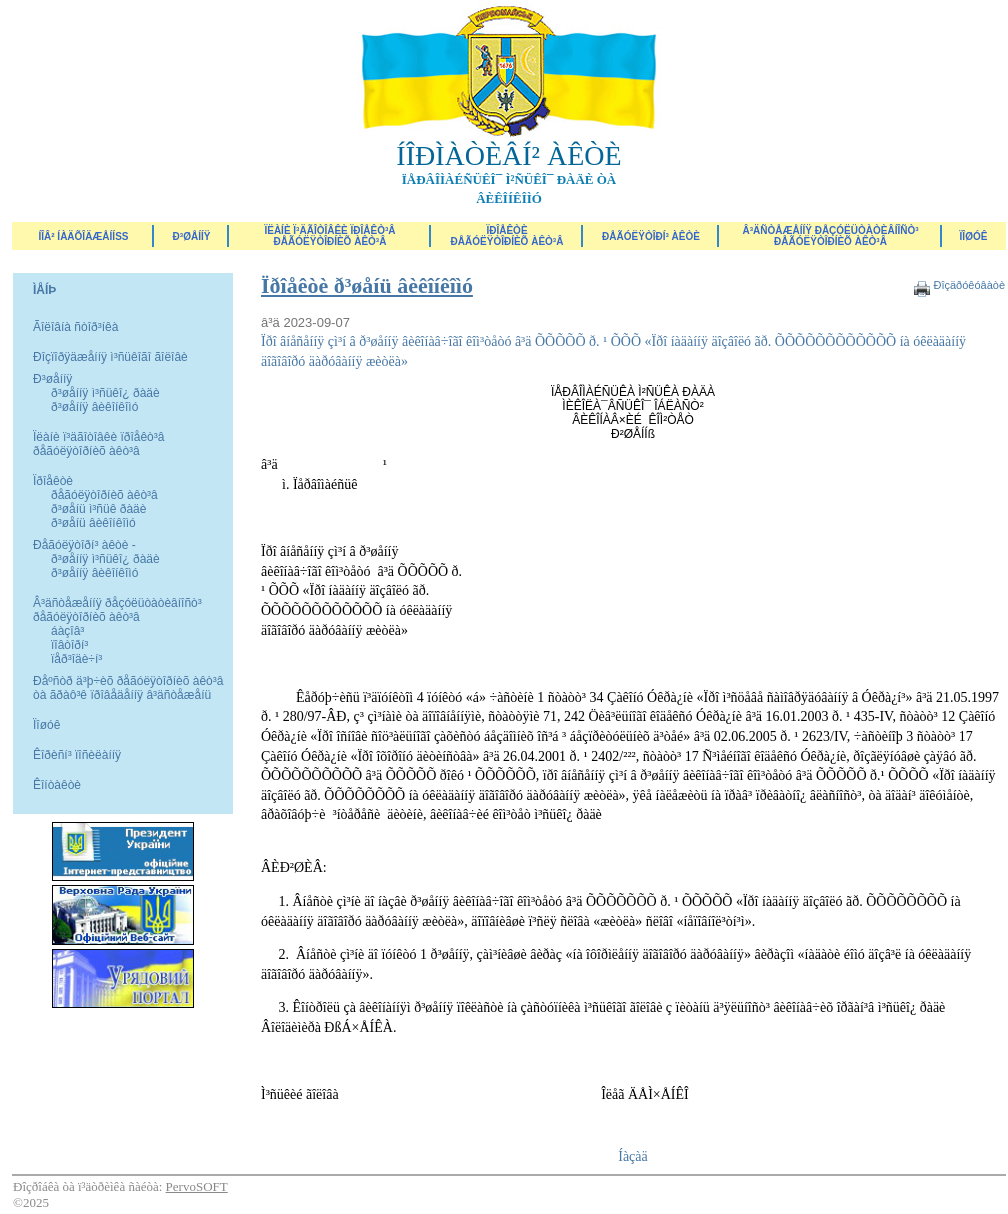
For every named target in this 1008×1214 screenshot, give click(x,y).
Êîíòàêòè (57, 785)
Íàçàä (633, 1156)
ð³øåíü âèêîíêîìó (93, 523)
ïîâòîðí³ (69, 645)
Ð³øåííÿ (192, 236)
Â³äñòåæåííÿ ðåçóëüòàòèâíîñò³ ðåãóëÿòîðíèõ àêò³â (830, 236)
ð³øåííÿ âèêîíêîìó (94, 407)
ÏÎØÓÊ (974, 236)
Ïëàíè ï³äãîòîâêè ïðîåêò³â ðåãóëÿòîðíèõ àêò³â (329, 236)
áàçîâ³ (67, 631)
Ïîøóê (46, 725)
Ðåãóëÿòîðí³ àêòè (651, 236)
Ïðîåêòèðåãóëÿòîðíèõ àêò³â (507, 236)
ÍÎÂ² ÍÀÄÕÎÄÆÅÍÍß (83, 236)
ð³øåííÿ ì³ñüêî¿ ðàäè (105, 393)
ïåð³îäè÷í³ (76, 659)
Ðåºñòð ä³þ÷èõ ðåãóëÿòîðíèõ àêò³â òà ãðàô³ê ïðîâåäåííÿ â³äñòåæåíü (128, 688)
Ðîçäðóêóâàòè (969, 285)
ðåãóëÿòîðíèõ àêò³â (104, 495)
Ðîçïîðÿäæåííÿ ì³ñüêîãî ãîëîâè (110, 357)
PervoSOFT (197, 1186)
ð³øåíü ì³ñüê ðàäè (98, 509)
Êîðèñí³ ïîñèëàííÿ (77, 755)
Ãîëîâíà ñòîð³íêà (75, 327)
